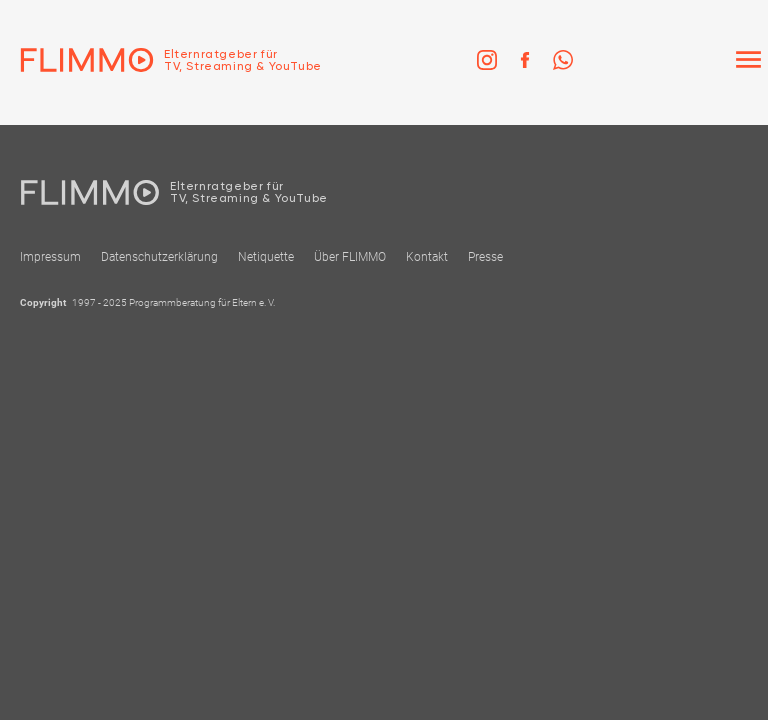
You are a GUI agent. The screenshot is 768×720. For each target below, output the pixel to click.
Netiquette (266, 257)
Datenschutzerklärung (159, 257)
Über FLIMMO (350, 257)
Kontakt (427, 257)
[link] (487, 60)
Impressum (50, 257)
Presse (485, 257)
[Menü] (748, 60)
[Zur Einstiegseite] (161, 60)
